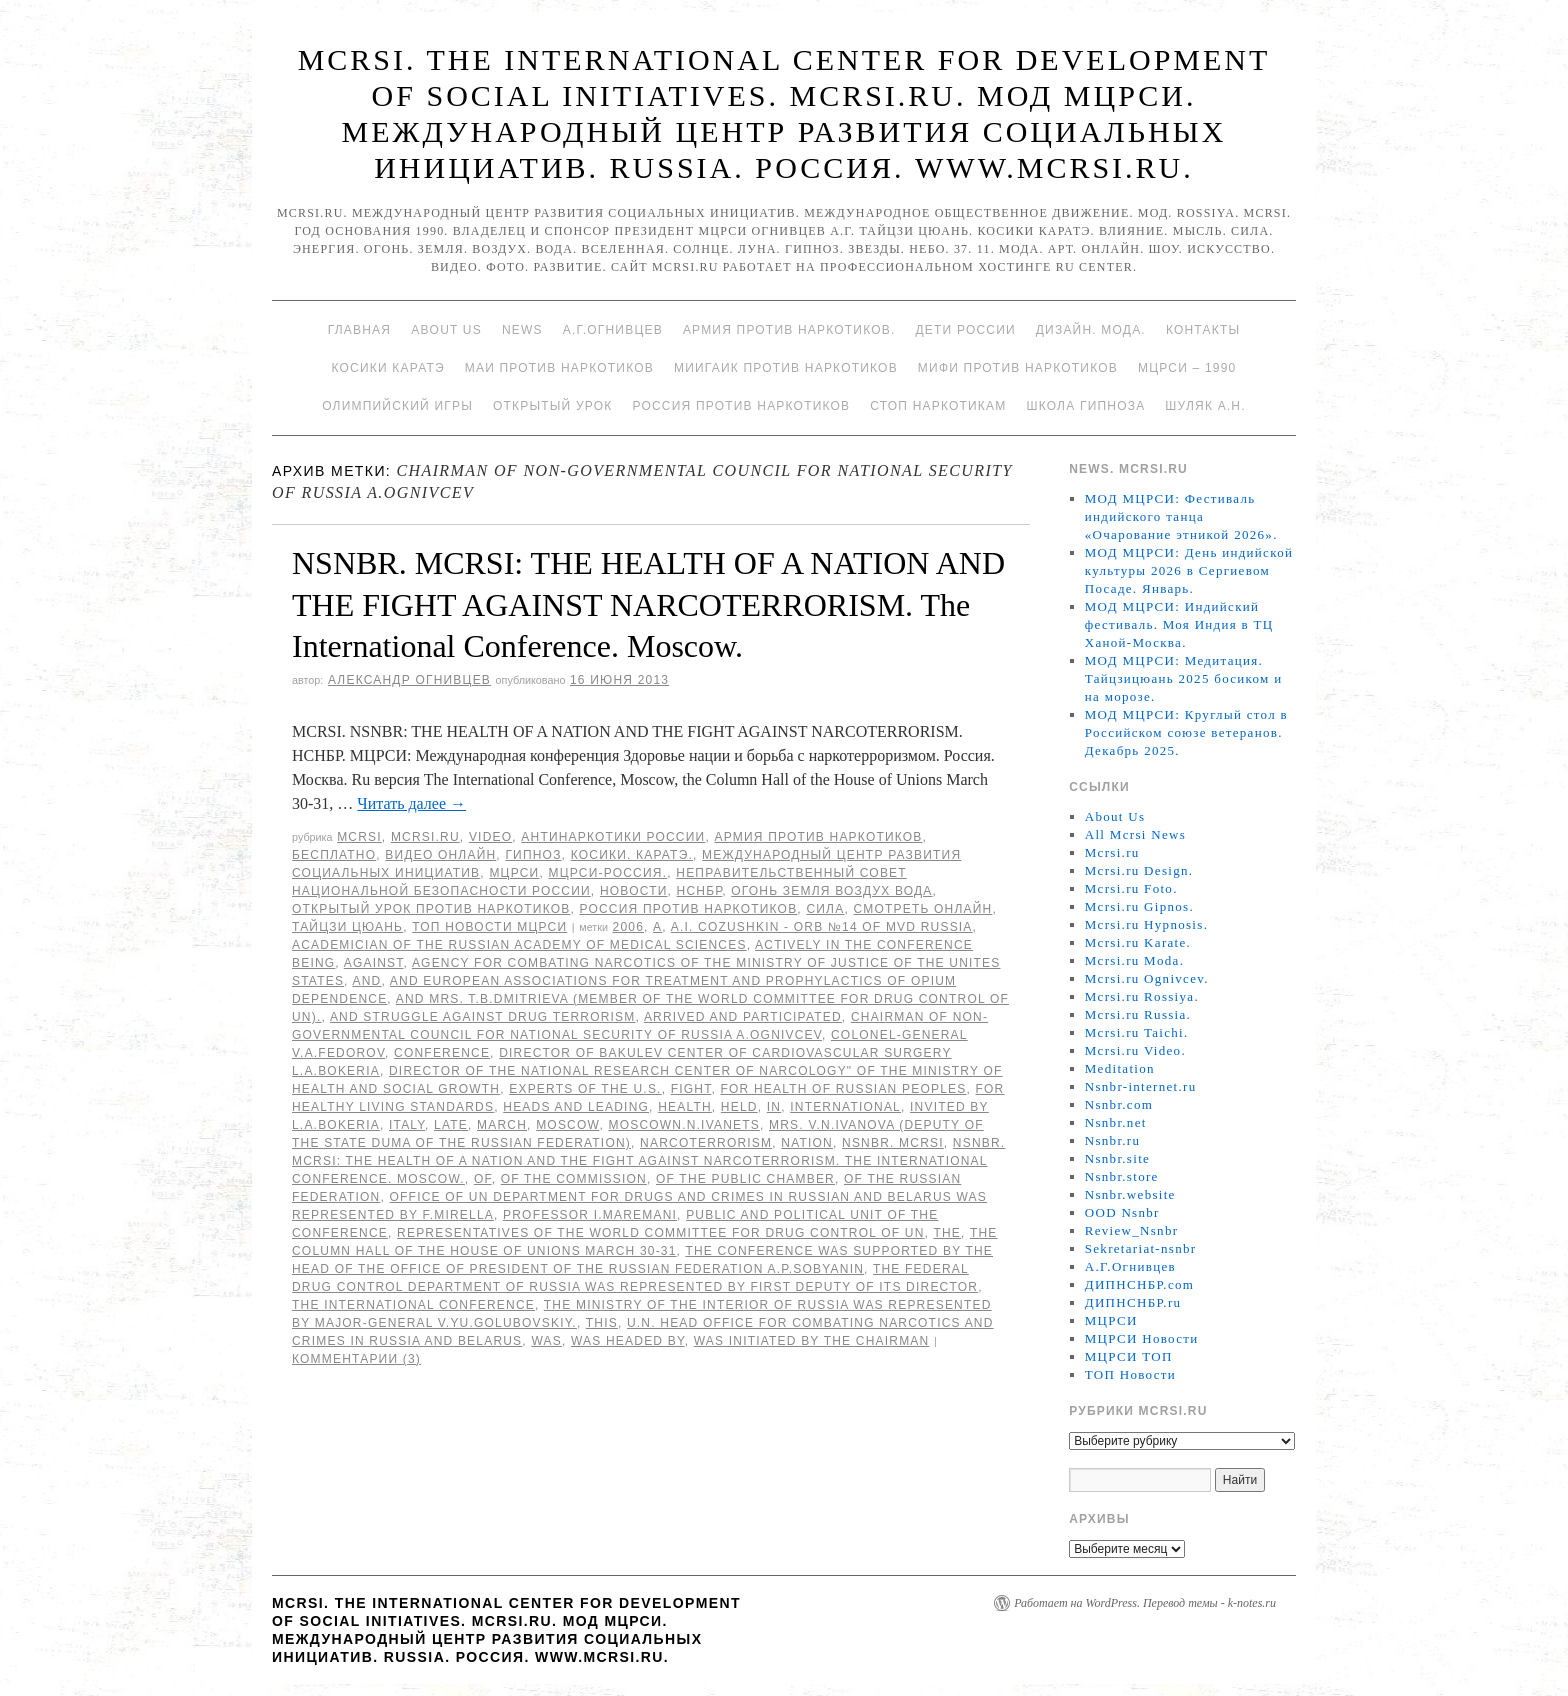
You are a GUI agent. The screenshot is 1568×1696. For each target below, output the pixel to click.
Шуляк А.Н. (1205, 406)
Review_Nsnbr (1132, 1230)
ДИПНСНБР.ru (1133, 1302)
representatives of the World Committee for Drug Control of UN (660, 1233)
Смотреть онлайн (922, 909)
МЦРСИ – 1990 (1187, 368)
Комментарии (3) (356, 1359)
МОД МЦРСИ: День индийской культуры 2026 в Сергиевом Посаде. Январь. (1189, 570)
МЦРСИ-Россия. (608, 873)
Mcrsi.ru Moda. (1134, 960)
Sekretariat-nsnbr (1141, 1248)
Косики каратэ (388, 368)
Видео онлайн (440, 855)
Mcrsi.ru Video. (1135, 1050)
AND (367, 981)
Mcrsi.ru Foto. (1131, 888)
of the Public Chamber (745, 1179)
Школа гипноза (1085, 406)
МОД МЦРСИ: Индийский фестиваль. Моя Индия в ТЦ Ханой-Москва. (1179, 624)
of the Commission (574, 1179)
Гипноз (533, 855)
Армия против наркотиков (818, 837)
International (845, 1107)
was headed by (628, 1341)
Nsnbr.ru (1113, 1140)
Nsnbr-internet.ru (1141, 1086)
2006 (629, 927)
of (483, 1179)
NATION (807, 1143)
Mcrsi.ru (425, 837)
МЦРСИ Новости (1142, 1338)
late (451, 1125)
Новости (634, 891)
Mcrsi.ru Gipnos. (1139, 906)
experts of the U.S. (585, 1089)
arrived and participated (743, 1017)
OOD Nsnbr (1122, 1212)
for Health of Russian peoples (843, 1089)
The (947, 1233)
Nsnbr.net (1116, 1122)
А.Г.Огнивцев (613, 330)
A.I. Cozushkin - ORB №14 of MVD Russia (822, 927)
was (546, 1341)
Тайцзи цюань (347, 927)
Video (490, 837)
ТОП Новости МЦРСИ (489, 927)
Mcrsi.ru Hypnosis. (1146, 924)
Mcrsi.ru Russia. (1138, 1014)
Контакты (1203, 330)
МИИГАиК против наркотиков (786, 368)
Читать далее (411, 803)
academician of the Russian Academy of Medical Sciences (519, 945)
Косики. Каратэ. (632, 855)
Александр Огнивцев (409, 680)
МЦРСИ (514, 873)
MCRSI (359, 837)
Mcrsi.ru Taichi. (1137, 1032)
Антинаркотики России (613, 837)
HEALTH (685, 1107)
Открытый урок (552, 406)
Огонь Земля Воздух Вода (831, 891)
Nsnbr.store (1122, 1176)
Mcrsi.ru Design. (1139, 870)
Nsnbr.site (1117, 1158)
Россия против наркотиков (741, 406)
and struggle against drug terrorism (483, 1017)
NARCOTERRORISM (706, 1143)
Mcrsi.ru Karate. (1138, 942)
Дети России (966, 330)
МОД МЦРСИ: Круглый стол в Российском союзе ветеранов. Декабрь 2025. (1186, 732)
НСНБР (700, 891)
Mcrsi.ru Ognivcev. (1147, 978)
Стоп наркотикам (938, 406)
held (739, 1107)
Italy (407, 1125)
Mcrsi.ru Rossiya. (1142, 996)
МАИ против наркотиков (559, 368)
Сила (825, 909)
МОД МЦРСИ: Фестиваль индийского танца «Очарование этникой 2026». (1181, 516)
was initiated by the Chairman (812, 1341)
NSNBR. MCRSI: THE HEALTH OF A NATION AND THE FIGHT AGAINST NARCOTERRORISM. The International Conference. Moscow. (648, 604)
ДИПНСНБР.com (1139, 1284)
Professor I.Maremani (590, 1215)
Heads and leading (576, 1107)
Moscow (567, 1125)
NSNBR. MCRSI (893, 1143)
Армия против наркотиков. (789, 330)
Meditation (1120, 1068)
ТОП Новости (1130, 1374)
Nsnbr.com (1119, 1104)
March (502, 1125)
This (602, 1323)
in (774, 1107)
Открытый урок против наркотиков (431, 909)
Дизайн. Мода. (1091, 330)
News (522, 330)
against (374, 963)
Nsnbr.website (1130, 1194)
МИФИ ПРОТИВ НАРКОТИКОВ (1018, 368)
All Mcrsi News (1135, 834)
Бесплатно (334, 855)
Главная (359, 330)
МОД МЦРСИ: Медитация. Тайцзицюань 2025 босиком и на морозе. (1184, 678)
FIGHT (691, 1089)
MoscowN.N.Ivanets (684, 1125)
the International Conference (413, 1305)
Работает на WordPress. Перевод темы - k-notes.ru (1145, 1603)
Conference (442, 1053)
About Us (446, 330)
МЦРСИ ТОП (1129, 1356)
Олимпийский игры (397, 406)
